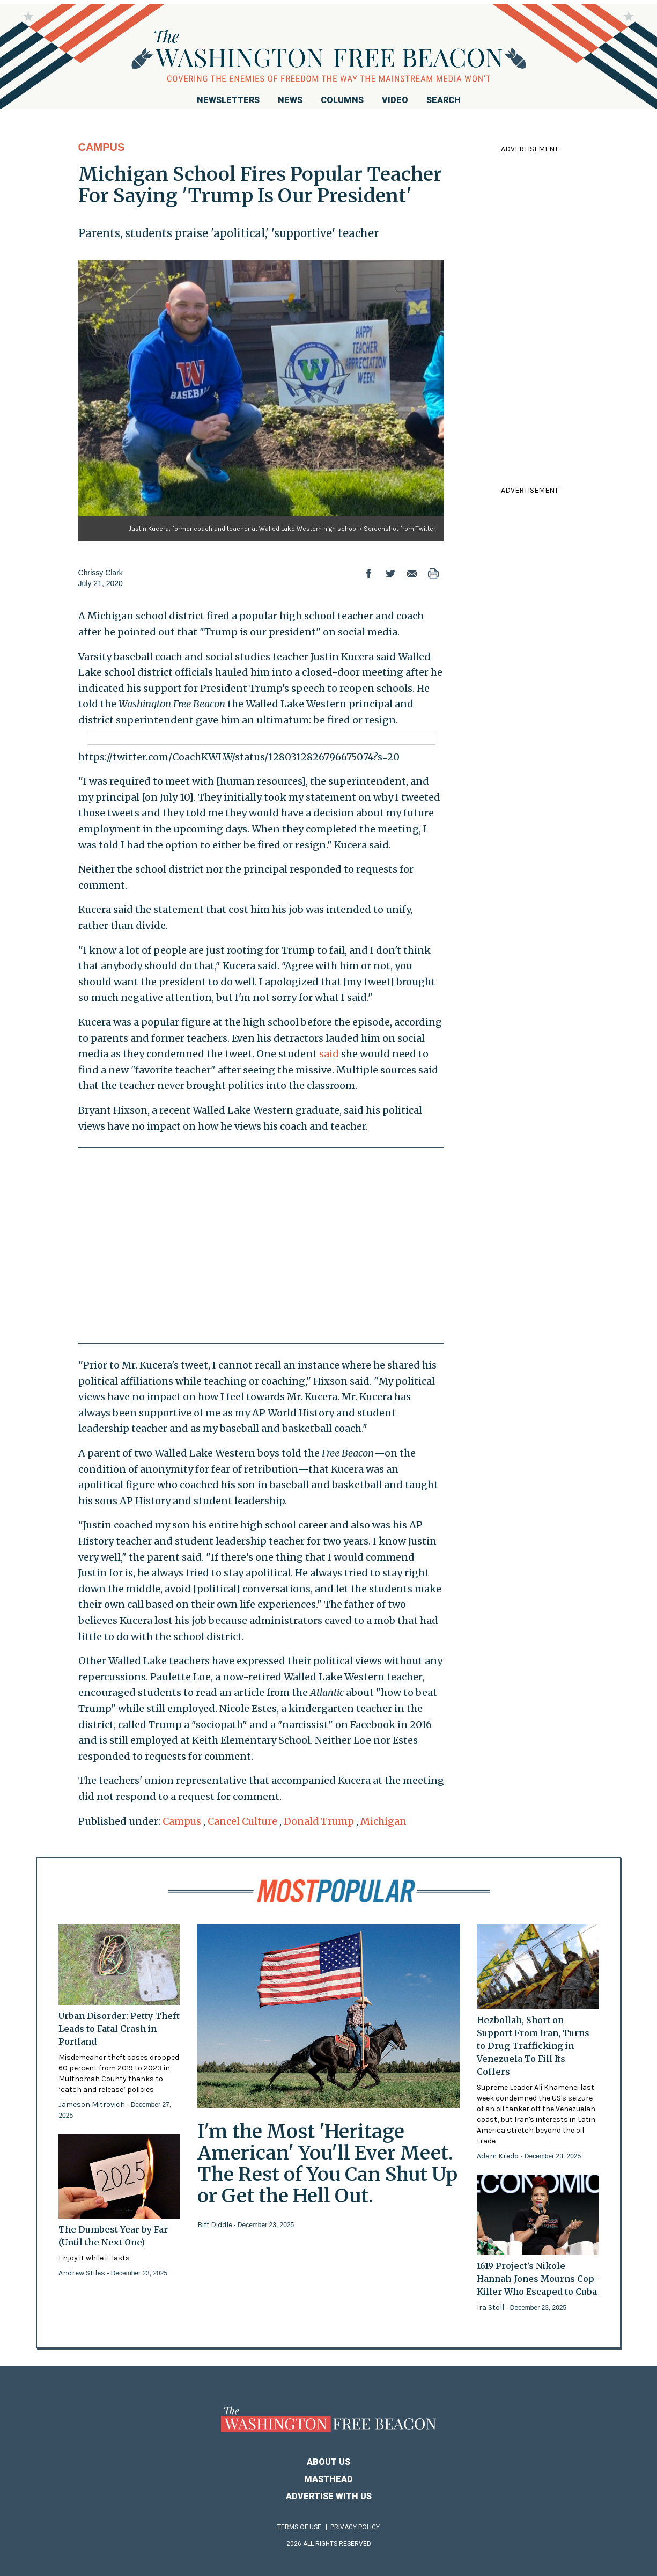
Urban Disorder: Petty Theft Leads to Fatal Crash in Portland (119, 2028)
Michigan (383, 1821)
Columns (342, 100)
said (329, 1054)
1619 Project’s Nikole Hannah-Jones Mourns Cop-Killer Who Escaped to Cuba (537, 2278)
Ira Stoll (491, 2307)
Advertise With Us (329, 2496)
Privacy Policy (355, 2527)
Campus (101, 147)
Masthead (328, 2479)
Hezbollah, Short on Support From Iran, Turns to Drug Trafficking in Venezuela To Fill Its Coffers (533, 2046)
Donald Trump (319, 1821)
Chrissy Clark (100, 572)
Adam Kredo (498, 2156)
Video (395, 100)
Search (443, 100)
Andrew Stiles (82, 2273)
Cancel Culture (242, 1821)
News (290, 100)
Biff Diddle (215, 2224)
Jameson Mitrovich (92, 2104)
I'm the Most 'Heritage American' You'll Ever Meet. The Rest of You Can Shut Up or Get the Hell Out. (327, 2163)
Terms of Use (299, 2527)
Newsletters (228, 100)
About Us (328, 2462)
